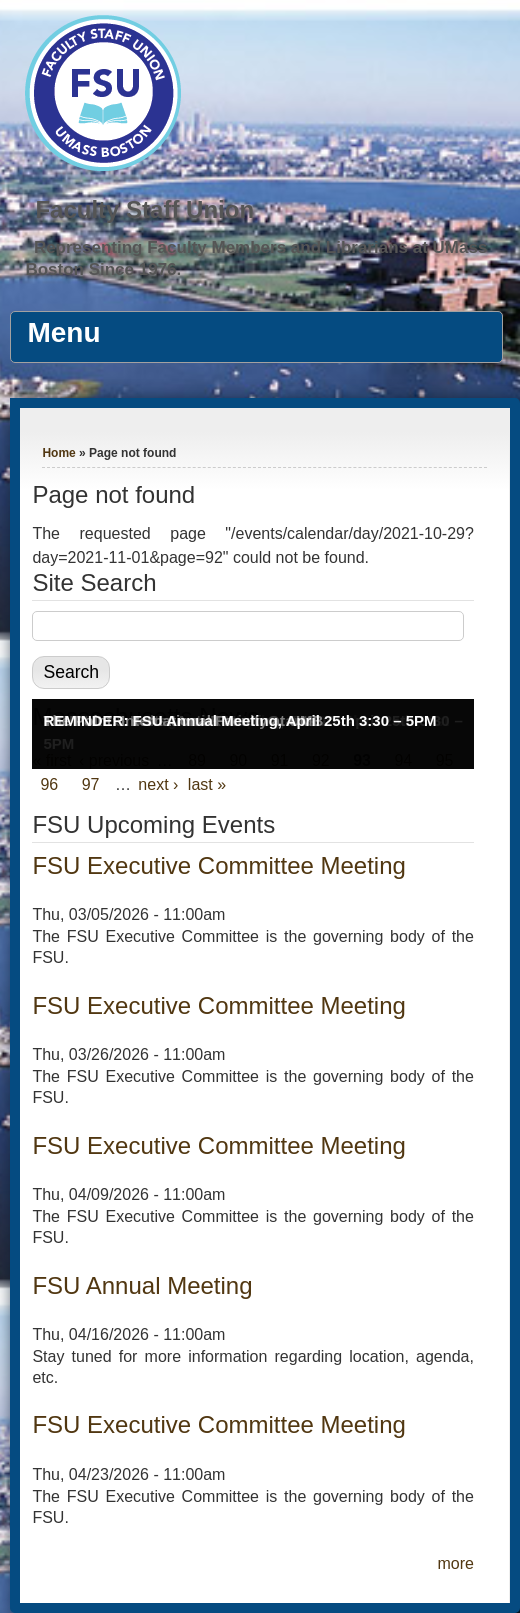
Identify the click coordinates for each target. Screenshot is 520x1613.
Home (58, 453)
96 (49, 784)
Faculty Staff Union (144, 209)
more (455, 1563)
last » (207, 784)
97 (91, 784)
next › (158, 784)
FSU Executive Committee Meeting (218, 865)
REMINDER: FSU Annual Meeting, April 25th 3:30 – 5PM (239, 720)
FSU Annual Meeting (142, 1285)
